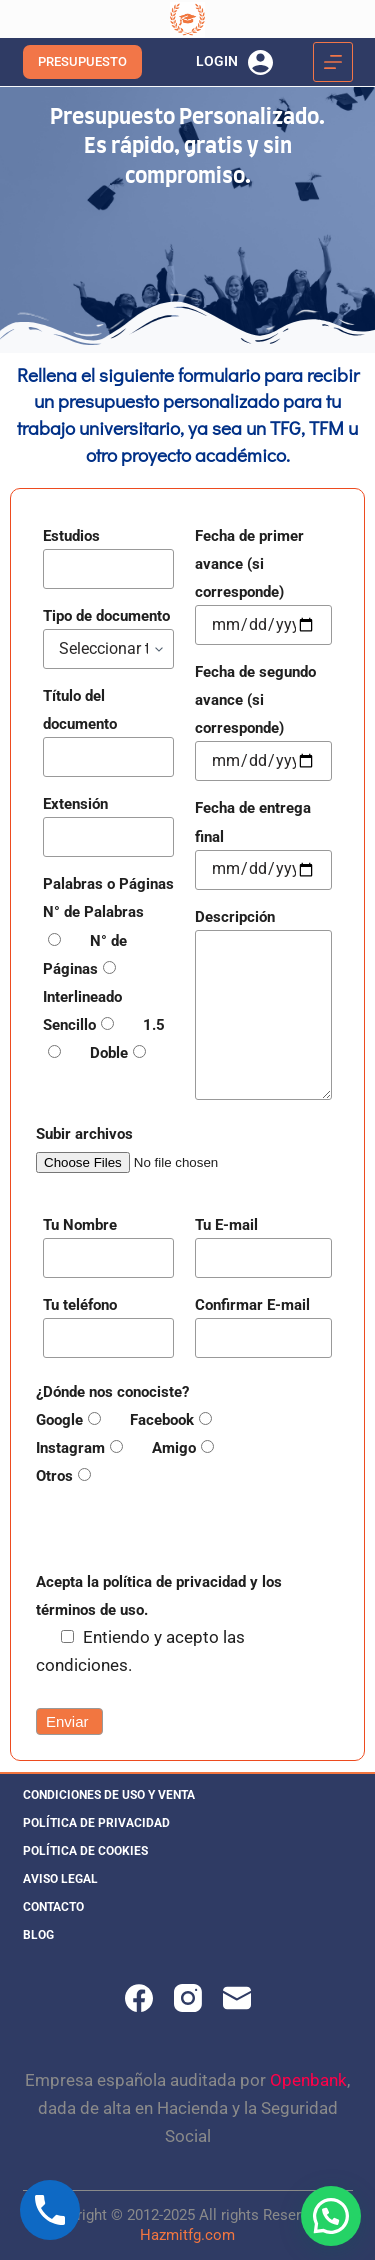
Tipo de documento (106, 616)
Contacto (53, 1907)
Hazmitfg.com (187, 2235)
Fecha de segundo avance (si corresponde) (255, 700)
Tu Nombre (80, 1225)
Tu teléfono (80, 1305)
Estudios (71, 536)
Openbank (308, 2080)
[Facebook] (139, 1998)
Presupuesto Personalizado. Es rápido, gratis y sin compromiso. (187, 147)
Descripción (235, 917)
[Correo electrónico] (237, 1998)
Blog (38, 1935)
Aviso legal (60, 1879)
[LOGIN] (234, 62)
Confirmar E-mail (252, 1305)
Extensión (75, 804)
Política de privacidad (96, 1823)
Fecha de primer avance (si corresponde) (249, 564)
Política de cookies (85, 1851)
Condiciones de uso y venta (109, 1795)
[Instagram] (188, 1998)
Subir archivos (84, 1134)
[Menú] (333, 62)
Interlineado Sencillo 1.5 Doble (104, 1025)
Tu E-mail (226, 1225)
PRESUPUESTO (82, 61)
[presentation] (188, 1528)
